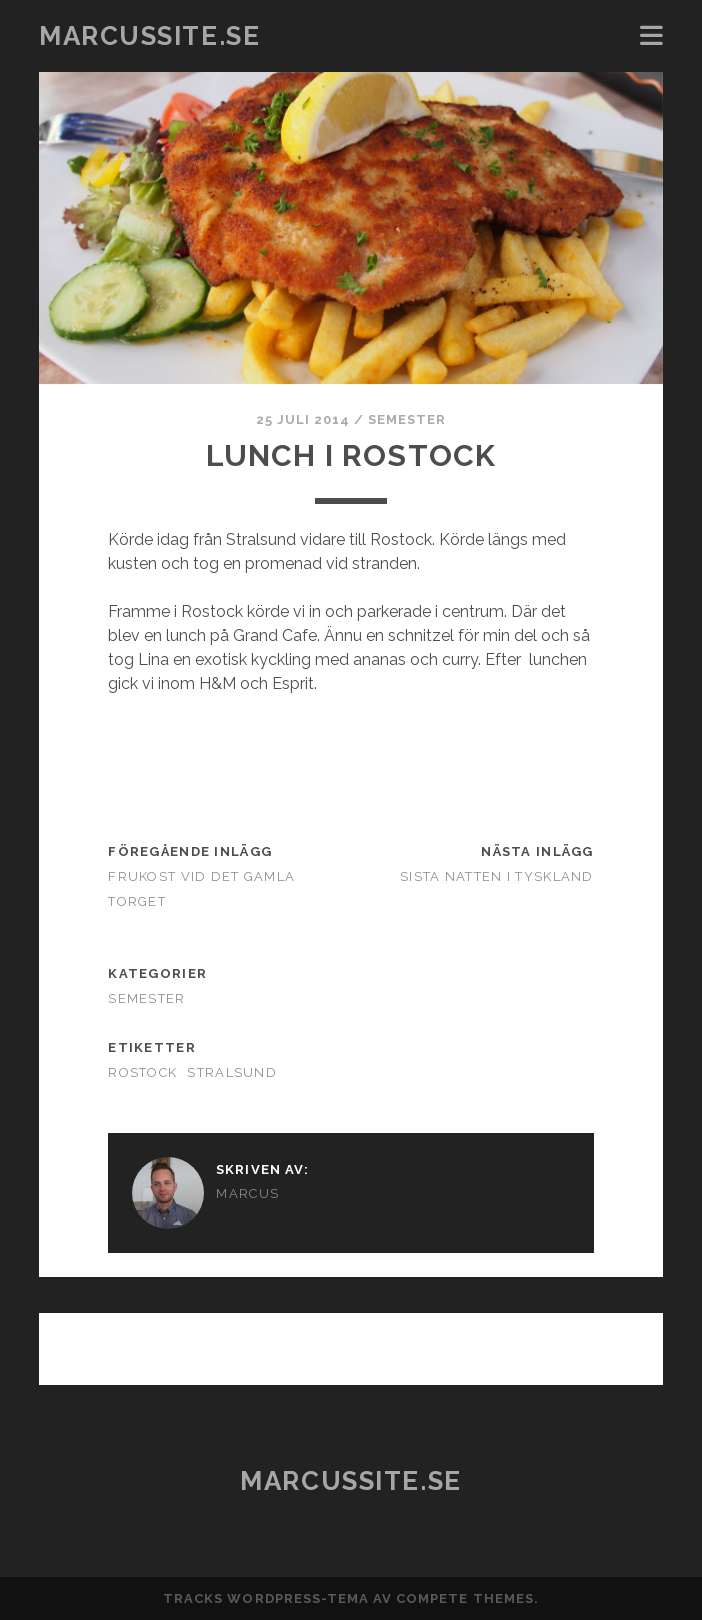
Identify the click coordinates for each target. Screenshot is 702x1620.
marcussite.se (149, 36)
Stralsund (232, 1072)
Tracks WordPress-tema (266, 1598)
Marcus (247, 1193)
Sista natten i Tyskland (496, 876)
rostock (142, 1072)
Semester (407, 419)
